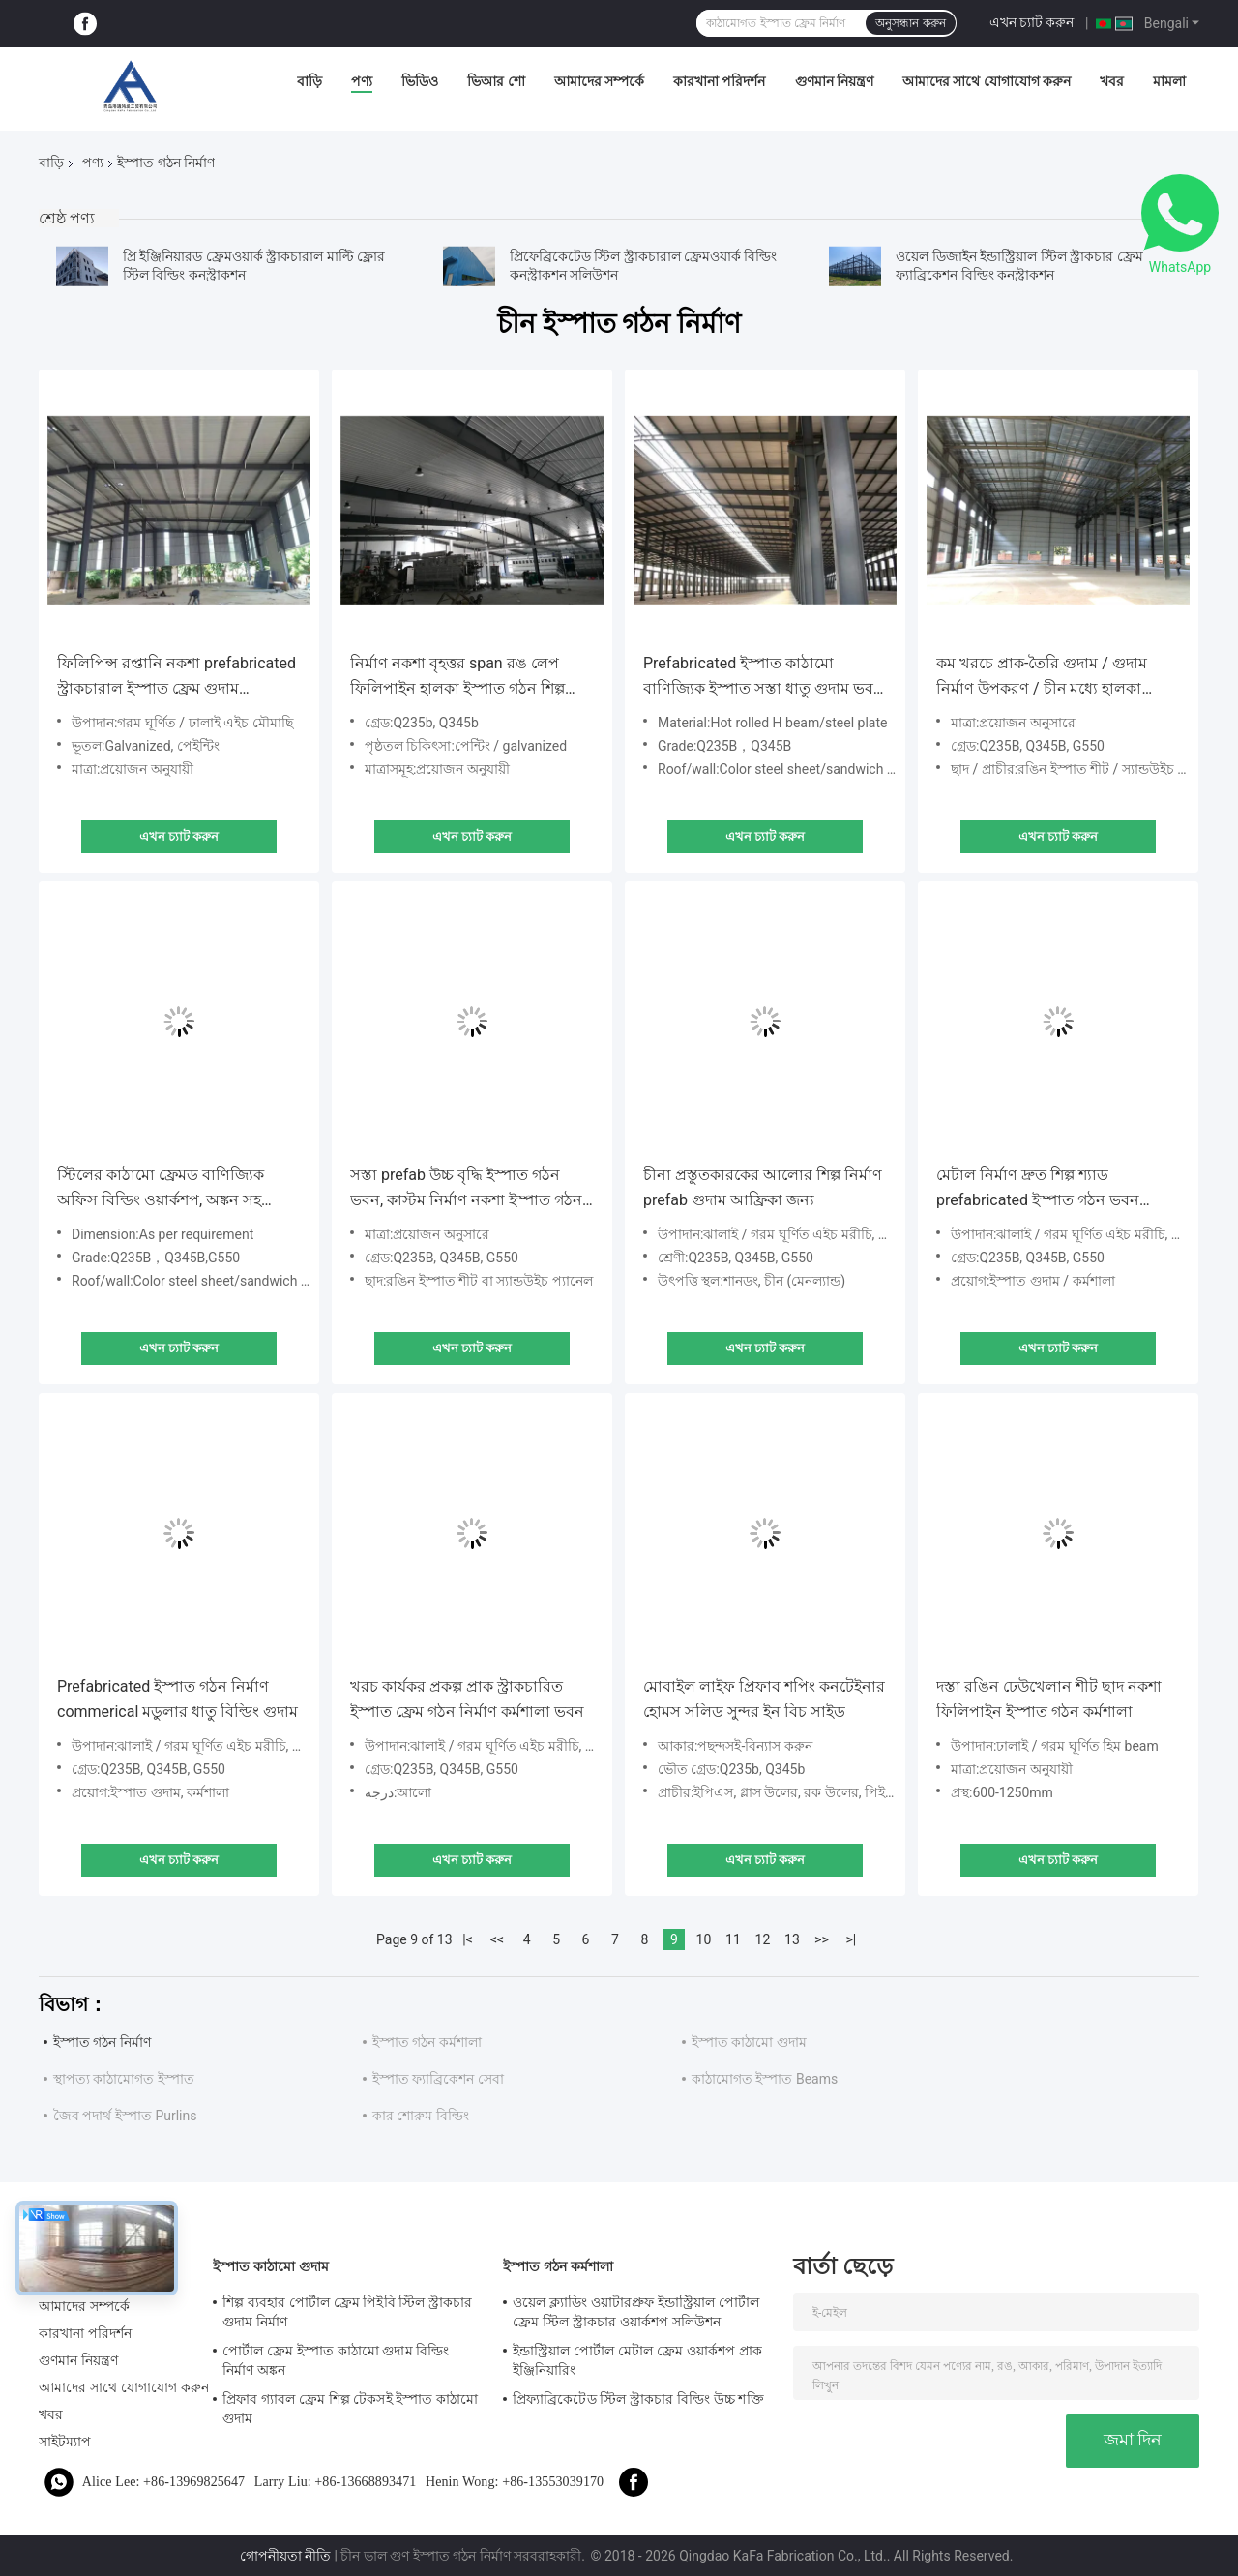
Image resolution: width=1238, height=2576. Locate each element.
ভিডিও (419, 81)
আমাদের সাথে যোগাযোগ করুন (986, 81)
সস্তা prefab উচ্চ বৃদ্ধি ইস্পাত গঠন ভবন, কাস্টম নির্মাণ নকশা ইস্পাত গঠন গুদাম (466, 1189)
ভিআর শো (495, 81)
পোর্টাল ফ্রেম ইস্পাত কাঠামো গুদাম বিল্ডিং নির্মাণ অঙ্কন (335, 2360)
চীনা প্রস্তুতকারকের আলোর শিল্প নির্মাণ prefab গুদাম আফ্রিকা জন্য (762, 1187)
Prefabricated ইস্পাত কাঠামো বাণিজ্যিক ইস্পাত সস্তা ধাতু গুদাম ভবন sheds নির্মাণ (763, 677)
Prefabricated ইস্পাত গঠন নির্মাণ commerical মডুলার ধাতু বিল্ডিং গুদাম (177, 1699)
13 (792, 1939)
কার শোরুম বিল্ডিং (420, 2115)
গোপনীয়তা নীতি (285, 2555)
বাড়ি (309, 81)
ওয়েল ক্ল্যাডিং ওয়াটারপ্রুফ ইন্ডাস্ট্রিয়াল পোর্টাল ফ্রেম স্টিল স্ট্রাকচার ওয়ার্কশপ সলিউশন (636, 2312)
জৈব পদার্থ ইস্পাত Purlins (124, 2115)
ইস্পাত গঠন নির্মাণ (102, 2042)
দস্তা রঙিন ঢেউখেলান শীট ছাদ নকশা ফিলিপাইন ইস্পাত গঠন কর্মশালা (1049, 1699)
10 (704, 1939)
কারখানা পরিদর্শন (719, 81)
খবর (1112, 81)
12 (763, 1939)
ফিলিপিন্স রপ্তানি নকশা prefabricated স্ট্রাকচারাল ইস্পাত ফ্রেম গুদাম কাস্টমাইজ (176, 677)
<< (497, 1939)
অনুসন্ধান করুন (910, 23)
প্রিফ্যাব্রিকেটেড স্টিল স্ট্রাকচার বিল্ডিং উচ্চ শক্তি (638, 2399)
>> (821, 1939)
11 (733, 1939)
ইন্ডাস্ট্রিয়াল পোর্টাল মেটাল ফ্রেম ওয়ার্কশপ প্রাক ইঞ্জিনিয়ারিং (637, 2360)
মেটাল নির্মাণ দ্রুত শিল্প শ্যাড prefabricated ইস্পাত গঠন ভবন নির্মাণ (1037, 1189)
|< (467, 1939)
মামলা (1169, 81)
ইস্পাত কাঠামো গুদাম (749, 2042)
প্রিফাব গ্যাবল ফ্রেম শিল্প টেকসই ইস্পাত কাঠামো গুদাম (350, 2408)
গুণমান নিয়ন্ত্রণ (834, 81)
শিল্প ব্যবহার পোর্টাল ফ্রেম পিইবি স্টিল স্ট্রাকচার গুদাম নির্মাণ (347, 2312)
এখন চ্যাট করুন (1032, 22)
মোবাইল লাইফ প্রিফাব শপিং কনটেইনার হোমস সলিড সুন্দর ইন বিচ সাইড (764, 1699)
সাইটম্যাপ (65, 2441)
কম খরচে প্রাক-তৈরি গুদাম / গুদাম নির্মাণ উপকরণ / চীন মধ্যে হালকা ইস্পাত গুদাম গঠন (1041, 677)
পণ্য (361, 81)
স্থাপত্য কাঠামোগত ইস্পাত (123, 2079)
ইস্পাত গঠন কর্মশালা (427, 2042)
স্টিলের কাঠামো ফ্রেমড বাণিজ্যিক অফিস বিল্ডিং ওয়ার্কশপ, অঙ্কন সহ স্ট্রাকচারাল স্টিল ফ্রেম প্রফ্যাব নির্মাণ (167, 1189)
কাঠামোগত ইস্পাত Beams (765, 2079)
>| (851, 1939)
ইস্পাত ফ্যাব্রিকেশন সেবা (438, 2079)
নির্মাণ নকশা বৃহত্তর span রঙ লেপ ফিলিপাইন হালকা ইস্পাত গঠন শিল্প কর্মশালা (457, 677)
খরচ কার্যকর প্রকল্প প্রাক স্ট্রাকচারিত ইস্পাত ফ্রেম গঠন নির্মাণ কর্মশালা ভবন (467, 1699)
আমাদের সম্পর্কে (599, 81)
